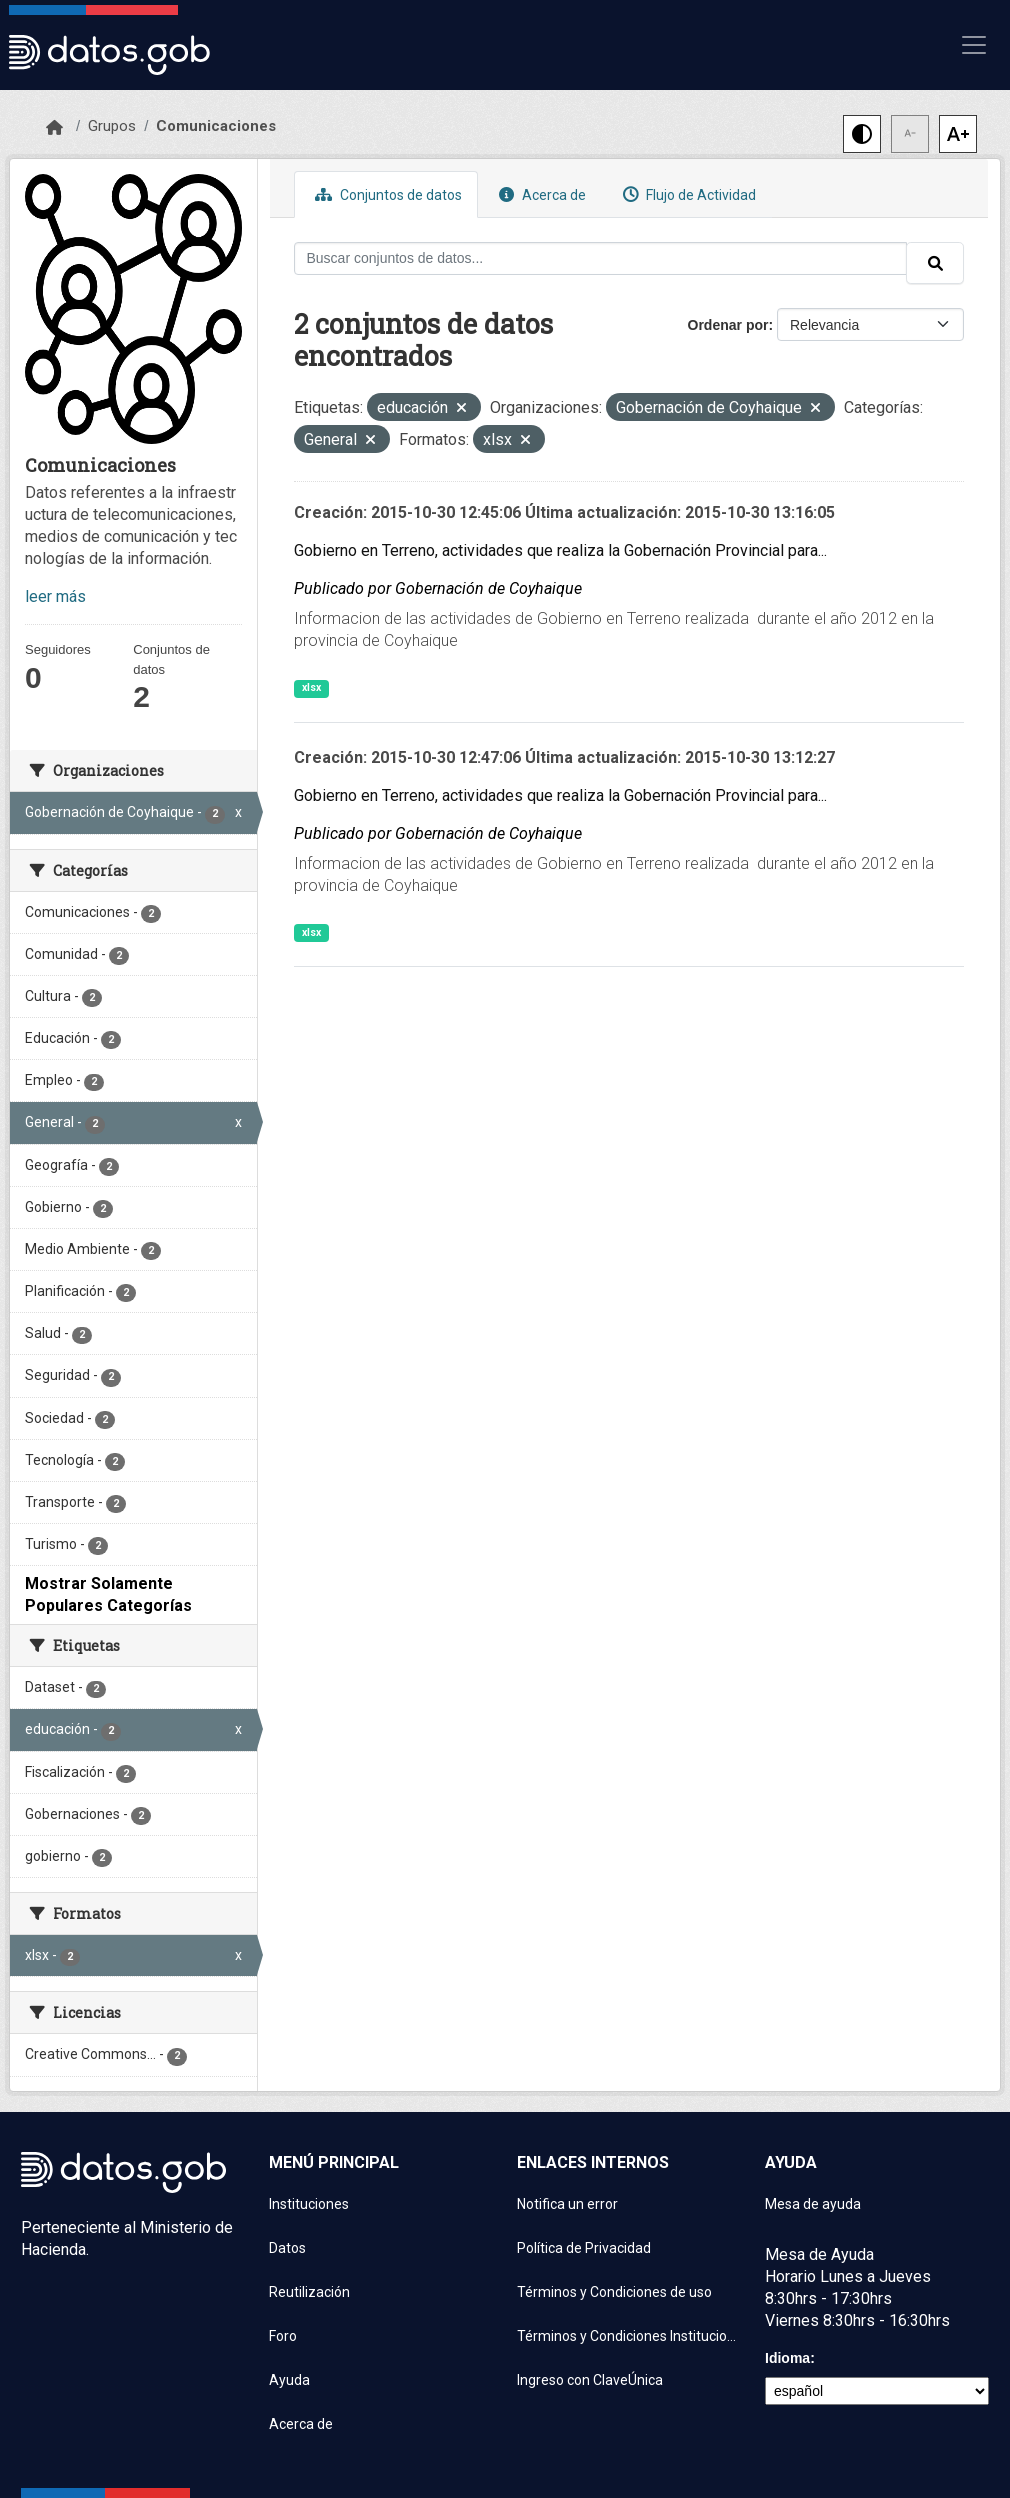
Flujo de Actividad (687, 194)
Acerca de (540, 194)
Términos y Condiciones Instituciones (629, 2336)
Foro (283, 2336)
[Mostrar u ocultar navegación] (974, 45)
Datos (287, 2248)
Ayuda (289, 2380)
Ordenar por (728, 325)
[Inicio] (54, 128)
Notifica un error (567, 2204)
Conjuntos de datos (386, 194)
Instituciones (309, 2204)
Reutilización (309, 2292)
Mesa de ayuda (813, 2204)
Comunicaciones (216, 126)
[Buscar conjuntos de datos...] (601, 258)
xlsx (311, 687)
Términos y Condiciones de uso (614, 2292)
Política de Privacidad (584, 2248)
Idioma (787, 2358)
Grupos (112, 126)
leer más (55, 596)
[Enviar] (935, 263)
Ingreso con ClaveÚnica (590, 2380)
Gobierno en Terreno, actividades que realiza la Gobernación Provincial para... (560, 550)
